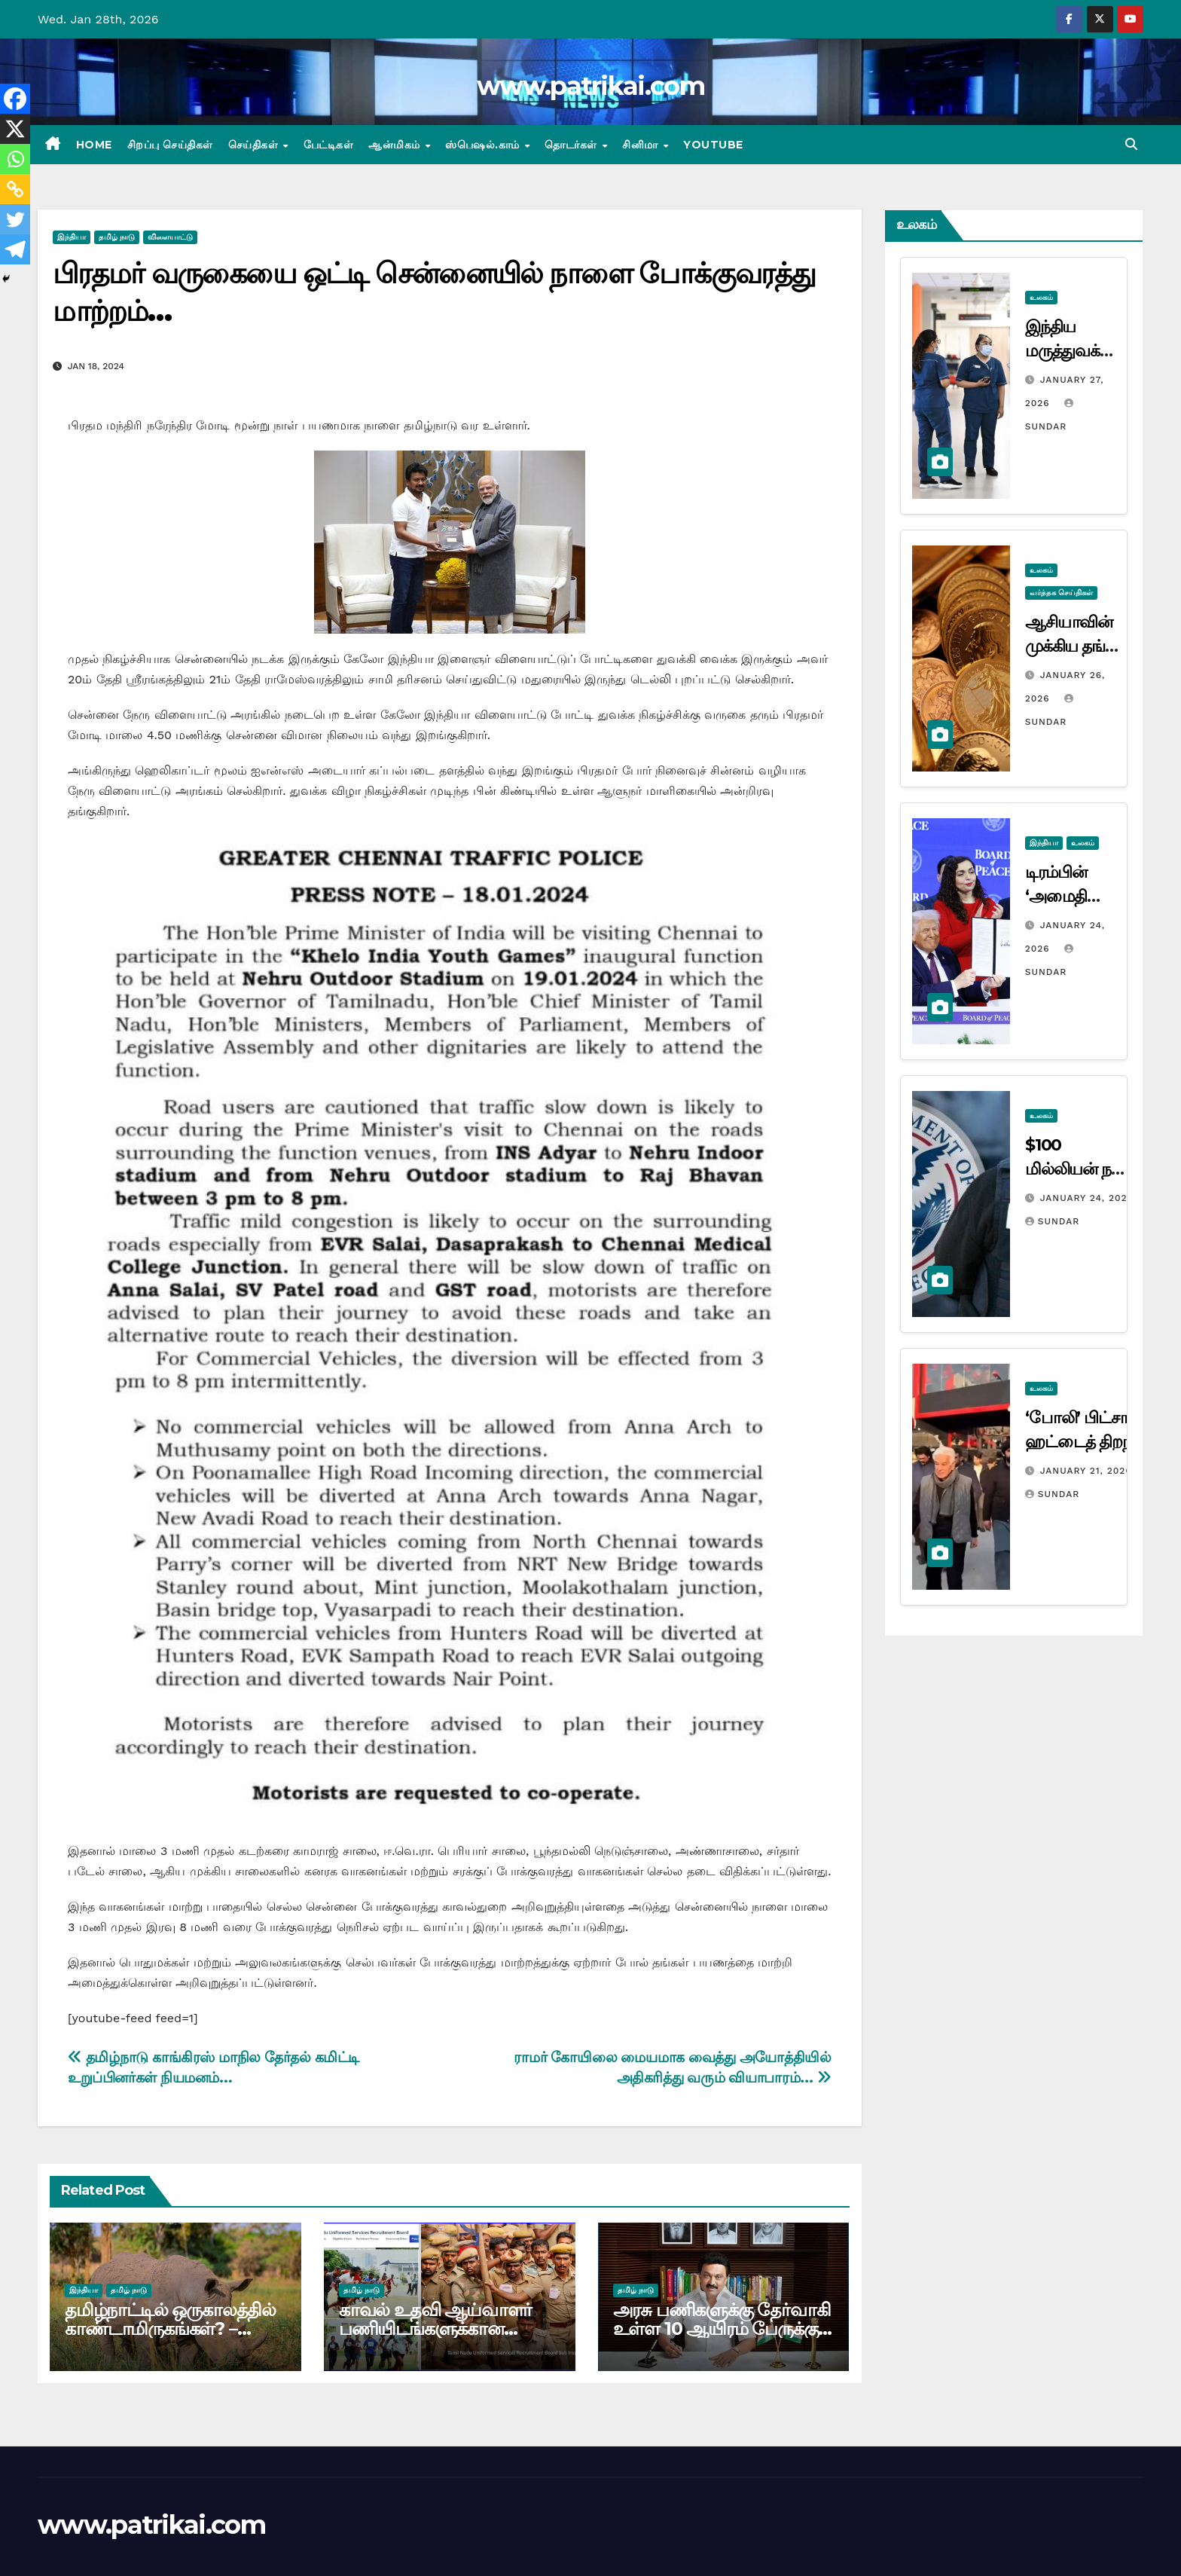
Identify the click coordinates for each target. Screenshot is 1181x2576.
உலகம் (1041, 297)
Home (94, 144)
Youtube (713, 144)
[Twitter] (15, 219)
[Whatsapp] (15, 159)
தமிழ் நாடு (117, 237)
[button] (1131, 144)
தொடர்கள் (572, 144)
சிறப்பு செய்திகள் (170, 144)
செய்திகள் (255, 144)
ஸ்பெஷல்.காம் (484, 144)
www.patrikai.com (590, 86)
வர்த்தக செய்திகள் (1061, 592)
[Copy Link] (15, 189)
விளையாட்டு (170, 237)
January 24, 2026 (1087, 1198)
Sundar (1052, 1221)
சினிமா (641, 144)
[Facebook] (15, 99)
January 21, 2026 (1086, 1470)
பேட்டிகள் (329, 144)
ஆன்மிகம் (395, 144)
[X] (15, 129)
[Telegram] (15, 249)
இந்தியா (71, 237)
